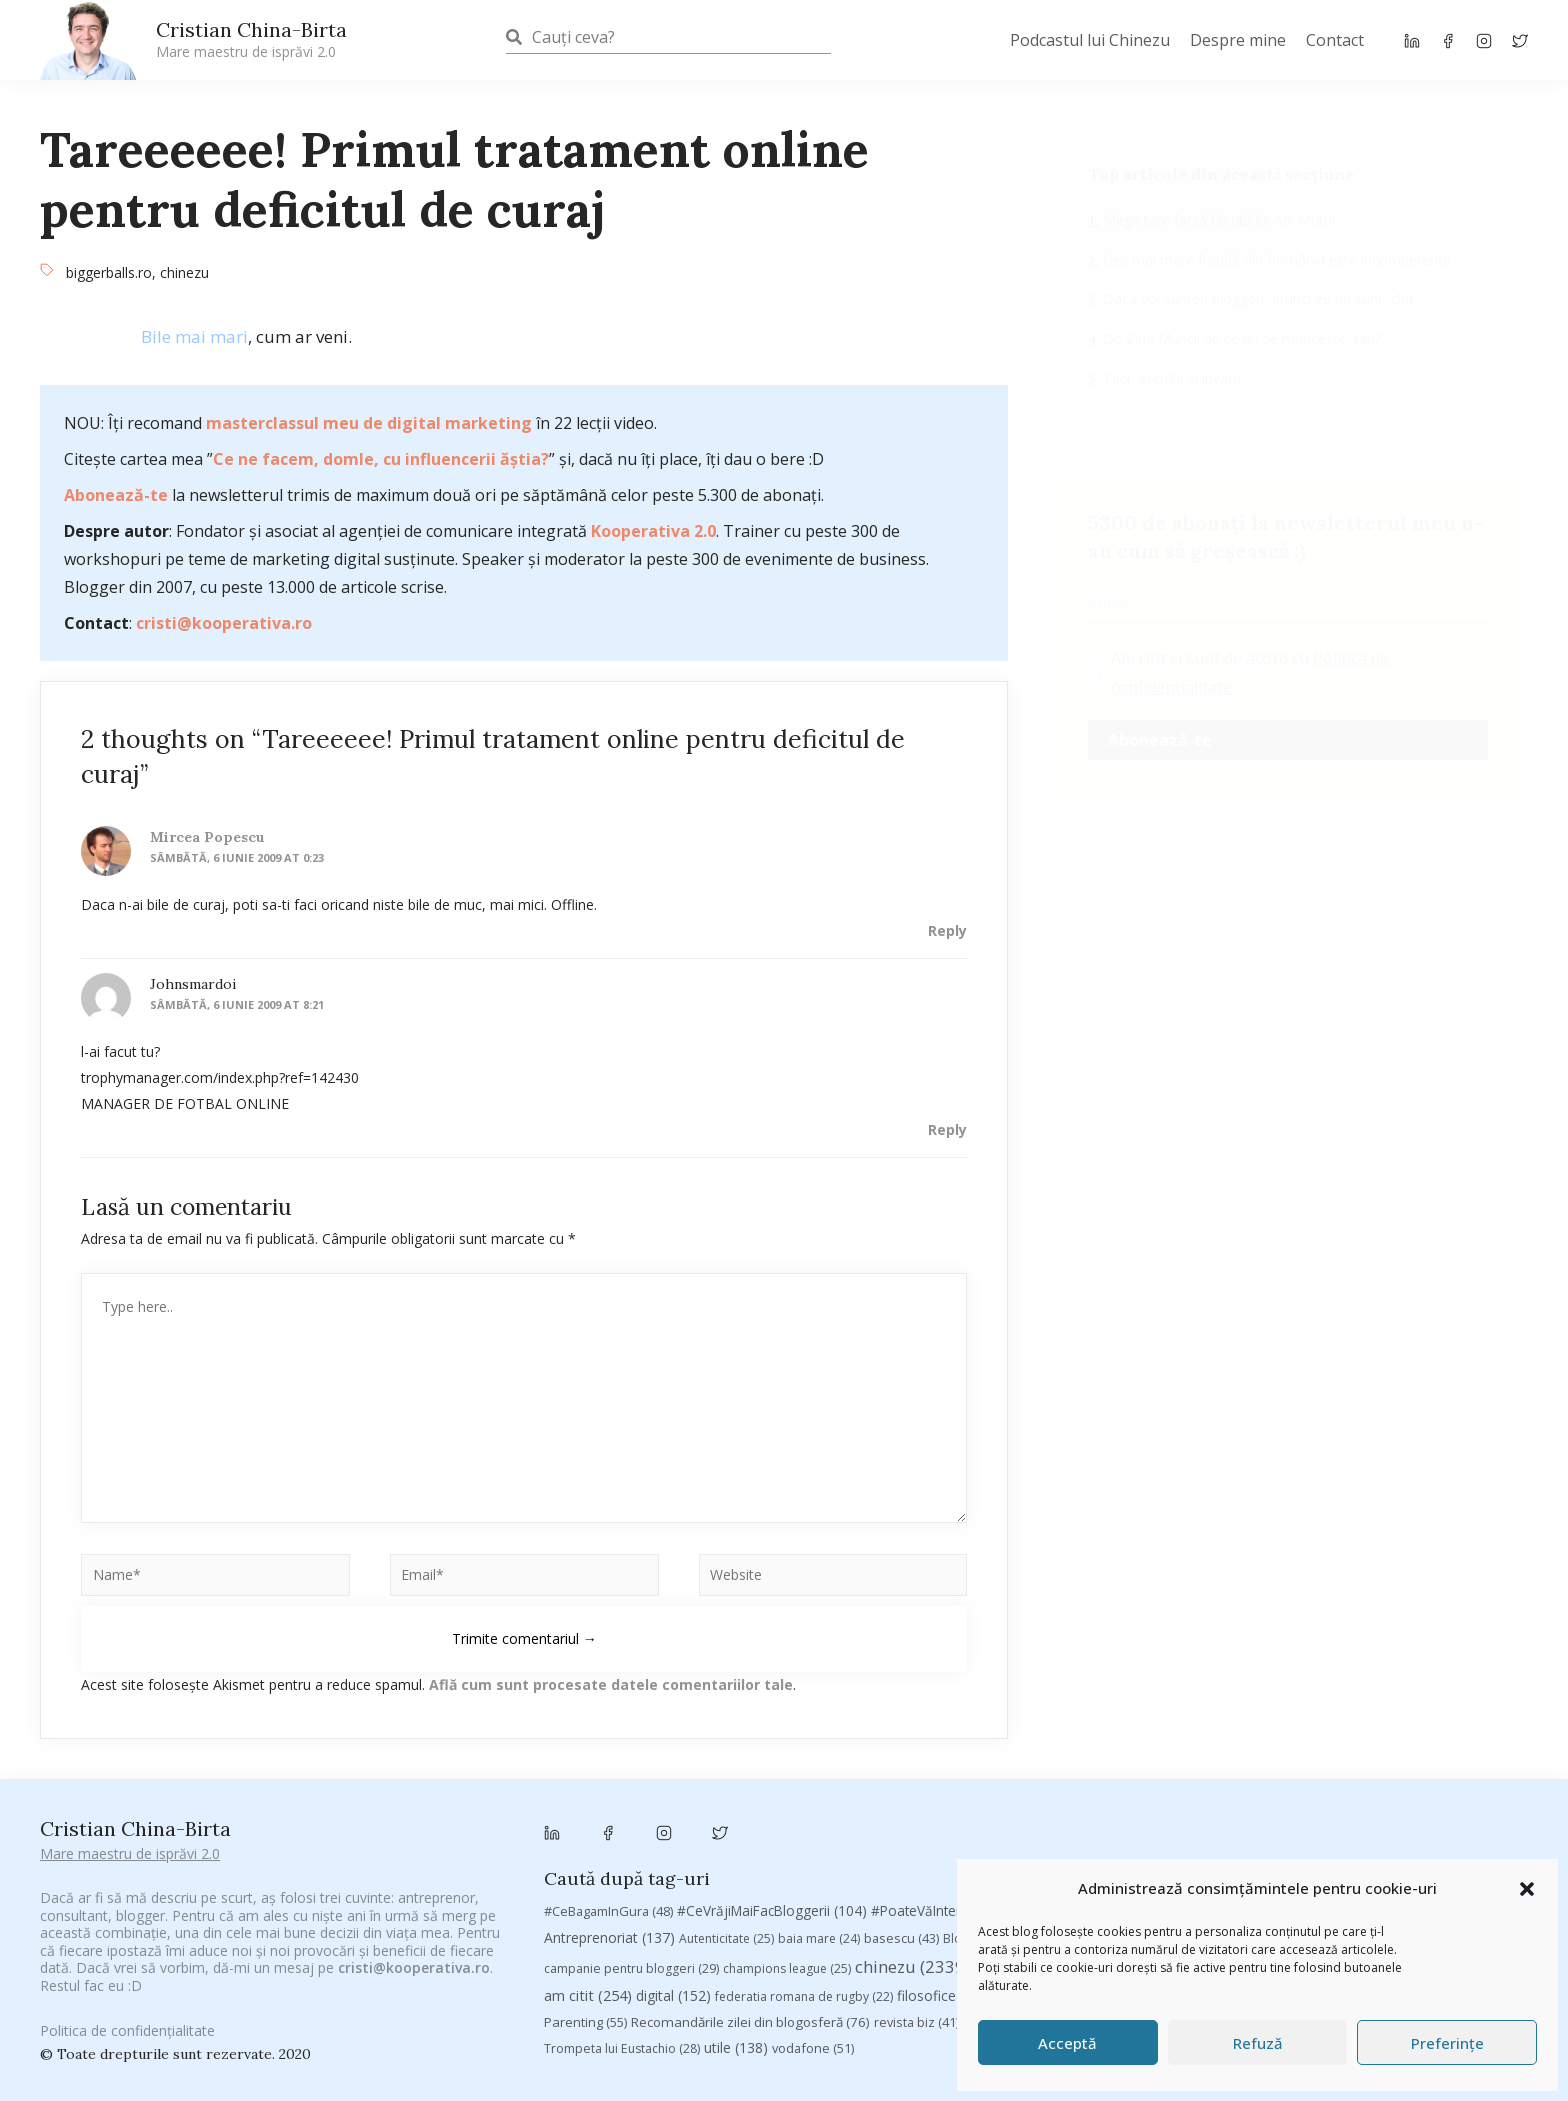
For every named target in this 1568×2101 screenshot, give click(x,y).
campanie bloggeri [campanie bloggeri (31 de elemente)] (1443, 1813)
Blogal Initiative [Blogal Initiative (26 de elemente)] (998, 1813)
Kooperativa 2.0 (653, 531)
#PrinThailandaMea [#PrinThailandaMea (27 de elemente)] (1106, 1787)
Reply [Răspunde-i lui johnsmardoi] (947, 1129)
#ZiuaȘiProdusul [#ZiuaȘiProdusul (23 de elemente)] (1237, 1787)
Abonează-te (116, 495)
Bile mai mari (194, 336)
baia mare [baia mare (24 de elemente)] (819, 1813)
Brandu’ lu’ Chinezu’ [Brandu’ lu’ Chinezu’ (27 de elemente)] (1242, 1813)
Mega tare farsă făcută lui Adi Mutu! (1217, 219)
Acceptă (1067, 2043)
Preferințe (1447, 2043)
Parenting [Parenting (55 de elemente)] (585, 1898)
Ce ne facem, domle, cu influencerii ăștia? (381, 459)
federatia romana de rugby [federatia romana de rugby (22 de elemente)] (804, 1872)
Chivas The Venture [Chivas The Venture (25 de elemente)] (1040, 1843)
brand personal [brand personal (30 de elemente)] (1115, 1813)
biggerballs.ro (109, 272)
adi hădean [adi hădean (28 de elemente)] (1344, 1787)
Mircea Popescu (207, 837)
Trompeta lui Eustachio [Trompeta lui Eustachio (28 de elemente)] (622, 1924)
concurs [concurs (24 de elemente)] (1144, 1843)
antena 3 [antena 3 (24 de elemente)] (1429, 1787)
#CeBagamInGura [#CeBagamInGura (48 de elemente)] (608, 1787)
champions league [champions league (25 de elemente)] (787, 1843)
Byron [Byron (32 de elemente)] (1342, 1813)
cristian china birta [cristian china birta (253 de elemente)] (1263, 1842)
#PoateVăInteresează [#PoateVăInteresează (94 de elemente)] (953, 1787)
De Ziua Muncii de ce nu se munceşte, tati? (1240, 338)
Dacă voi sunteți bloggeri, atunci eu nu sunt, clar (1256, 298)
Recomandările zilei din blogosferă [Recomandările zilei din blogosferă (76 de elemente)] (750, 1898)
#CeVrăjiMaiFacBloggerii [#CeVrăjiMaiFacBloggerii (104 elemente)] (772, 1786)
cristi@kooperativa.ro (224, 623)
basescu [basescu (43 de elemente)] (901, 1813)
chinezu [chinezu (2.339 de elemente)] (912, 1841)
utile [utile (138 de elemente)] (736, 1923)
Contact (1335, 40)
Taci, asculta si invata (1170, 378)
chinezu (184, 272)
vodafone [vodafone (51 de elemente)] (813, 1924)
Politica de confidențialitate (127, 2017)
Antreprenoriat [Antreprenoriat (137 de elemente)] (609, 1812)
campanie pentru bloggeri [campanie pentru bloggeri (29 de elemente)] (631, 1843)
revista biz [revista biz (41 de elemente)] (916, 1898)
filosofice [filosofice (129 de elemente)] (945, 1871)
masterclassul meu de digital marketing (369, 423)
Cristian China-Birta (251, 39)
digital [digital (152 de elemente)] (673, 1871)
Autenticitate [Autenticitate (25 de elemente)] (726, 1813)
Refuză (1258, 2043)
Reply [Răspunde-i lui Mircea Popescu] (947, 930)
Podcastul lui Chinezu (1090, 40)
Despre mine (1238, 40)
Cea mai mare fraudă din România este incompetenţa (1275, 259)
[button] (1527, 1889)
